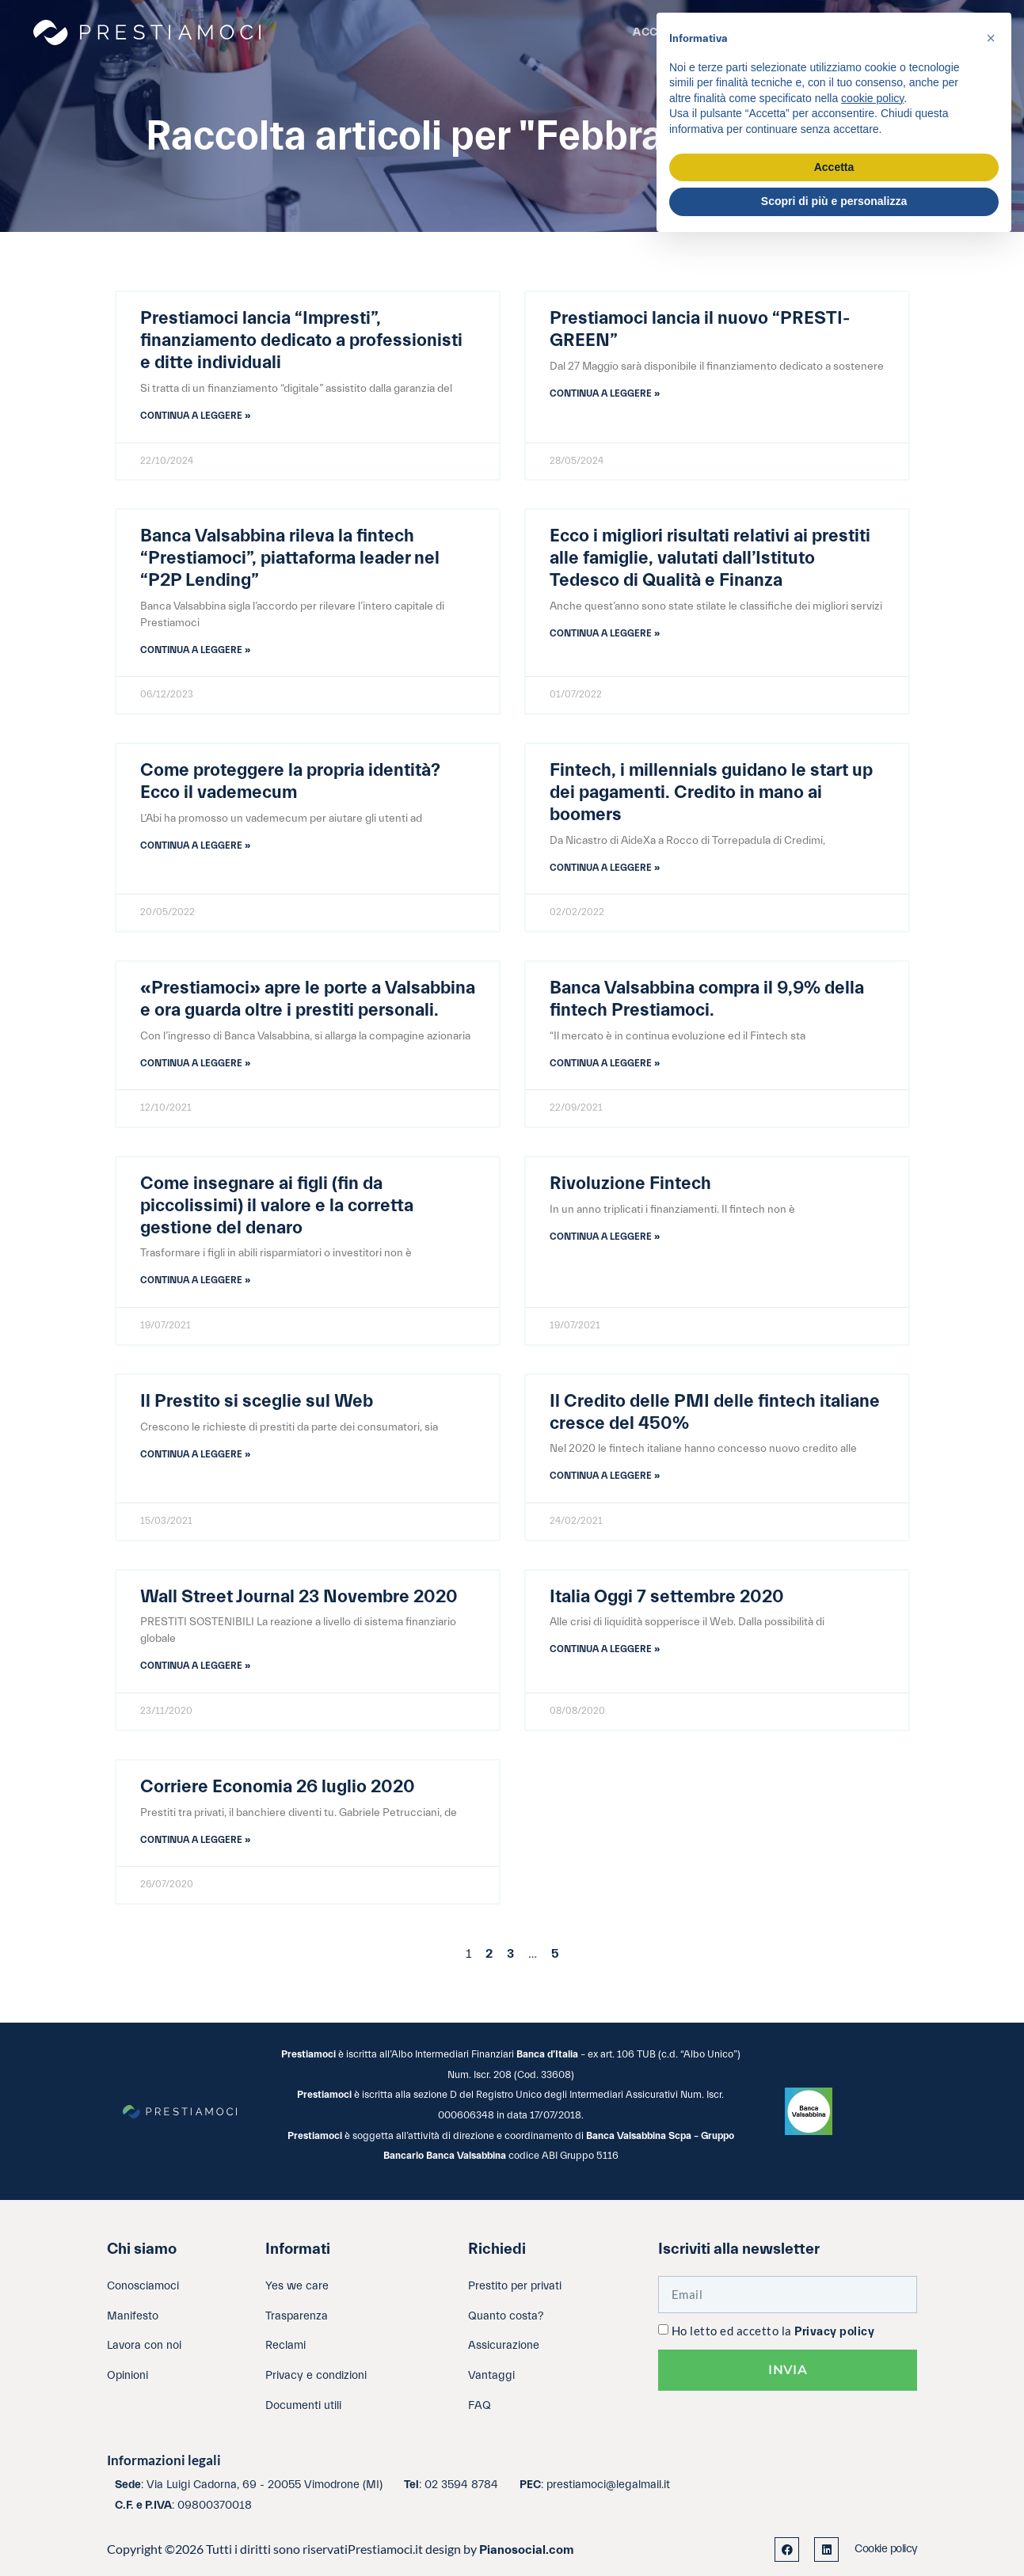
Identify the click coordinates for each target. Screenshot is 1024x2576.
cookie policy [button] (872, 98)
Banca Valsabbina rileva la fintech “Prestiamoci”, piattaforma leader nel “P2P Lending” (290, 558)
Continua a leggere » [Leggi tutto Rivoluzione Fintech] (605, 1236)
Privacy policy (834, 2332)
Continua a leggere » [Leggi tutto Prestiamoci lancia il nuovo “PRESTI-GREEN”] (605, 393)
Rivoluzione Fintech (630, 1183)
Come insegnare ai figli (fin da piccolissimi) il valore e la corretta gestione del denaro (276, 1205)
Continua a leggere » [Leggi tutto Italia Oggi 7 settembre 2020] (605, 1649)
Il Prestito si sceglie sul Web (256, 1401)
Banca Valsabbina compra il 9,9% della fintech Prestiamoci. (707, 999)
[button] (990, 38)
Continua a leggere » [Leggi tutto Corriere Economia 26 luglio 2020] (195, 1839)
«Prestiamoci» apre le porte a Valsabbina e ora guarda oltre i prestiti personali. (307, 999)
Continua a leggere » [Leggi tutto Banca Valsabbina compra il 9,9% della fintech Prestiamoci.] (605, 1063)
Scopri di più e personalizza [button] (834, 201)
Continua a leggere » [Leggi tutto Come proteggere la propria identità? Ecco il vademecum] (195, 845)
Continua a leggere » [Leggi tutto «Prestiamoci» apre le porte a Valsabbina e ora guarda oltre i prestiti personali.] (195, 1063)
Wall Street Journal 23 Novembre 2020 (299, 1596)
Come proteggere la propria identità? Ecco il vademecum (290, 781)
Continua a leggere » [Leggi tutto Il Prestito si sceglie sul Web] (195, 1454)
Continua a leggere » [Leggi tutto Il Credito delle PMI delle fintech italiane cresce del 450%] (605, 1475)
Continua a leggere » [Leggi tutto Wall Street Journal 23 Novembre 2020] (195, 1665)
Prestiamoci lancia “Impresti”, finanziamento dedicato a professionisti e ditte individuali (301, 340)
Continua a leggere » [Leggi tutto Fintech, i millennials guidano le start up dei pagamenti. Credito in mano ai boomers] (605, 867)
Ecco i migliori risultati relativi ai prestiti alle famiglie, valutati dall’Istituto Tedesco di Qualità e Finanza (710, 558)
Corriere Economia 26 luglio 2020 (277, 1786)
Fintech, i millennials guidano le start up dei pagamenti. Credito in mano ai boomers (711, 792)
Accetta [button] (834, 167)
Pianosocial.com (526, 2550)
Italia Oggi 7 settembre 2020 (667, 1596)
